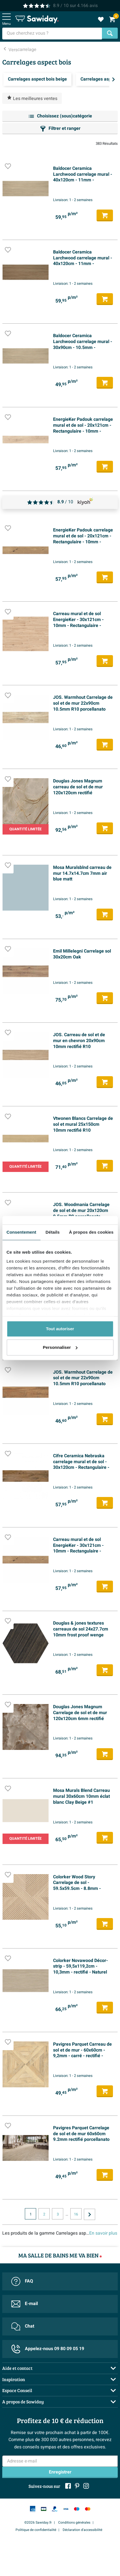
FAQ (22, 2281)
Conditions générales (74, 2522)
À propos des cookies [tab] (91, 1232)
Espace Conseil (17, 2390)
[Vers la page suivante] (89, 2214)
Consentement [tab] (21, 1232)
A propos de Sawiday (23, 2401)
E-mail (24, 2303)
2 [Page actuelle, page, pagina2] (44, 2214)
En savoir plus (103, 2233)
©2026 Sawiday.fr (38, 2522)
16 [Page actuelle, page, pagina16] (76, 2214)
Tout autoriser (60, 1328)
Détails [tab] (52, 1232)
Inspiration (13, 2379)
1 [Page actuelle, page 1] (31, 2214)
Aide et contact (17, 2368)
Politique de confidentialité (36, 2529)
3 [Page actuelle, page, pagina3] (58, 2214)
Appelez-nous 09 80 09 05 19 (47, 2348)
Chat (22, 2326)
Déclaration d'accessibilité (82, 2529)
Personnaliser (60, 1347)
